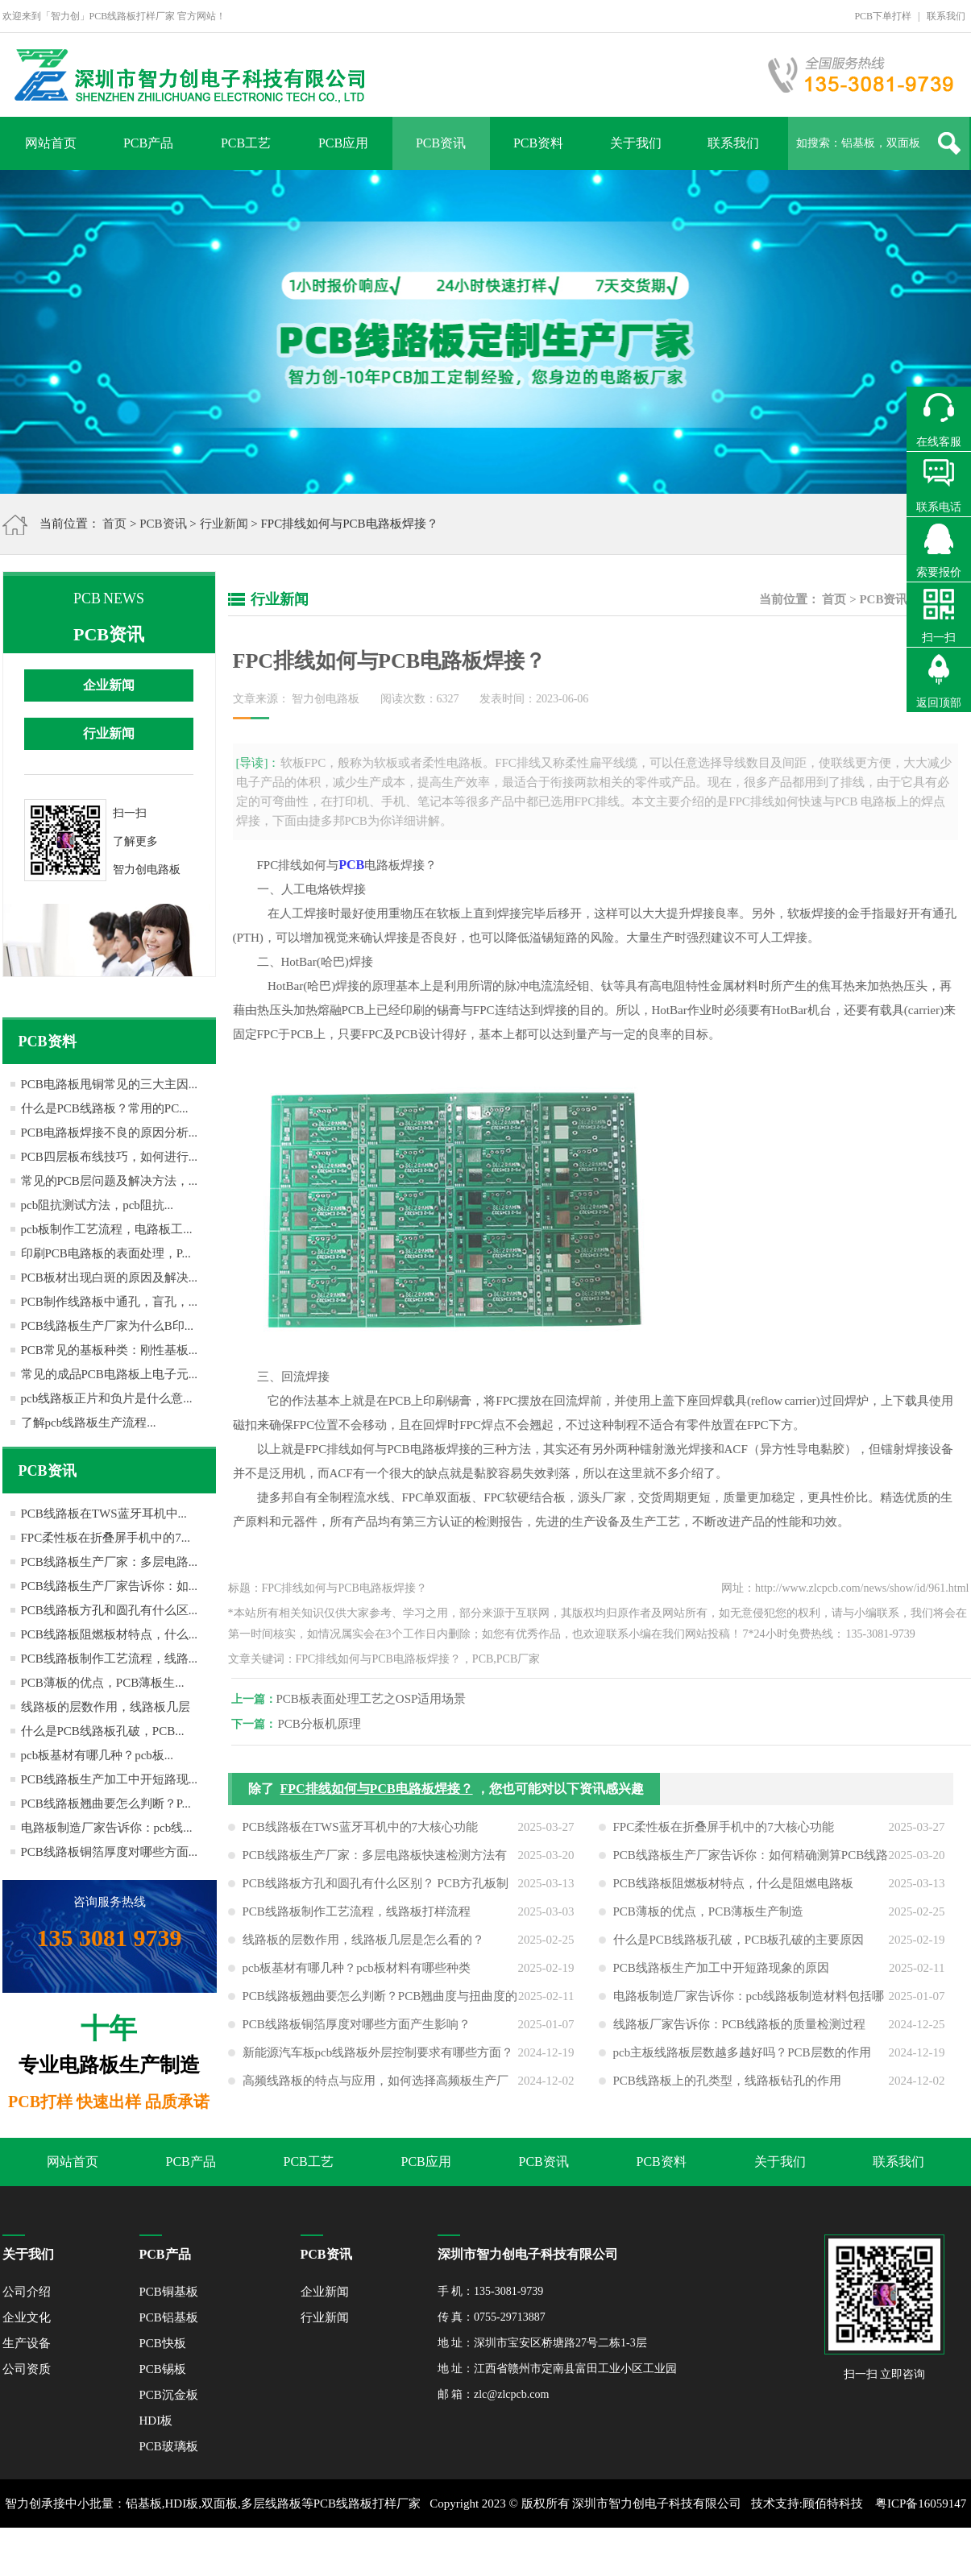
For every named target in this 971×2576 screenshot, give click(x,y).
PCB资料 (538, 143)
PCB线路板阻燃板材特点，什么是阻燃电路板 (733, 1888)
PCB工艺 (246, 143)
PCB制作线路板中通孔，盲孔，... (109, 1301)
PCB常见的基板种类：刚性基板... (109, 1350)
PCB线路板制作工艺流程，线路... (109, 1658)
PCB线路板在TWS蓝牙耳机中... (104, 1513)
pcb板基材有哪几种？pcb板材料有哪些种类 (357, 1972)
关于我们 (636, 143)
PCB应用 (343, 143)
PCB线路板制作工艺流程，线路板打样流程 (357, 1916)
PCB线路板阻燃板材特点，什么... (109, 1634)
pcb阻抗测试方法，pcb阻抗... (97, 1205)
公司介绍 (26, 2291)
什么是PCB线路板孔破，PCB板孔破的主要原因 (739, 1944)
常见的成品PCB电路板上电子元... (109, 1374)
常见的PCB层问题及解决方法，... (109, 1180)
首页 (114, 523)
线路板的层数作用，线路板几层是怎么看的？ (363, 1944)
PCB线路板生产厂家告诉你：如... (109, 1586)
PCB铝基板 (168, 2317)
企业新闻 (109, 685)
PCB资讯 (441, 143)
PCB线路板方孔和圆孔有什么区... (109, 1610)
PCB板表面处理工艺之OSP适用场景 (376, 1698)
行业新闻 (224, 523)
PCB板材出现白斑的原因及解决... (109, 1277)
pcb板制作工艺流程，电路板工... (107, 1229)
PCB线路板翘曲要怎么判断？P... (106, 1803)
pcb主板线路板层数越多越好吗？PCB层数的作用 (742, 2057)
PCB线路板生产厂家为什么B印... (107, 1325)
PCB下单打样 (882, 16)
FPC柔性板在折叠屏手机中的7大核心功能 (723, 1831)
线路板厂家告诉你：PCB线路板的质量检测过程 (739, 2029)
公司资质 (26, 2369)
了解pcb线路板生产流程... (88, 1422)
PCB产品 (148, 143)
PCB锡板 (162, 2369)
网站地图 (520, 2551)
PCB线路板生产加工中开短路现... (109, 1779)
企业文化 (26, 2317)
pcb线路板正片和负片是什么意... (107, 1398)
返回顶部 (938, 703)
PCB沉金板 (168, 2394)
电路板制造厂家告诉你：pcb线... (107, 1827)
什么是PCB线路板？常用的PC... (105, 1108)
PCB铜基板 (168, 2291)
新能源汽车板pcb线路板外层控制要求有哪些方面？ (378, 2057)
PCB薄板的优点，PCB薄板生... (103, 1682)
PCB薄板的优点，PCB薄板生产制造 (708, 1916)
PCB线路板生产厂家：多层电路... (109, 1561)
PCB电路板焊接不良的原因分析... (109, 1132)
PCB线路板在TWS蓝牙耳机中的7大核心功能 (361, 1831)
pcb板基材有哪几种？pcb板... (97, 1755)
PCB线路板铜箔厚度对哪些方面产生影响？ (357, 2029)
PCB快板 (162, 2343)
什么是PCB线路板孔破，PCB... (103, 1731)
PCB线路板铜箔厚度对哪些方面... (109, 1851)
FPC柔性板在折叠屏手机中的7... (105, 1537)
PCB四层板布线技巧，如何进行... (109, 1156)
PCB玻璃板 (168, 2446)
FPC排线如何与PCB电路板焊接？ (376, 1793)
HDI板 (156, 2420)
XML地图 (467, 2551)
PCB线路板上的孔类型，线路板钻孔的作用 (727, 2085)
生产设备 (26, 2343)
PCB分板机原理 (324, 1723)
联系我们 (946, 16)
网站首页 (51, 143)
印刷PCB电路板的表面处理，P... (106, 1253)
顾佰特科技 (833, 2503)
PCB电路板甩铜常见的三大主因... (109, 1084)
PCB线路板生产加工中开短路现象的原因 (721, 1972)
